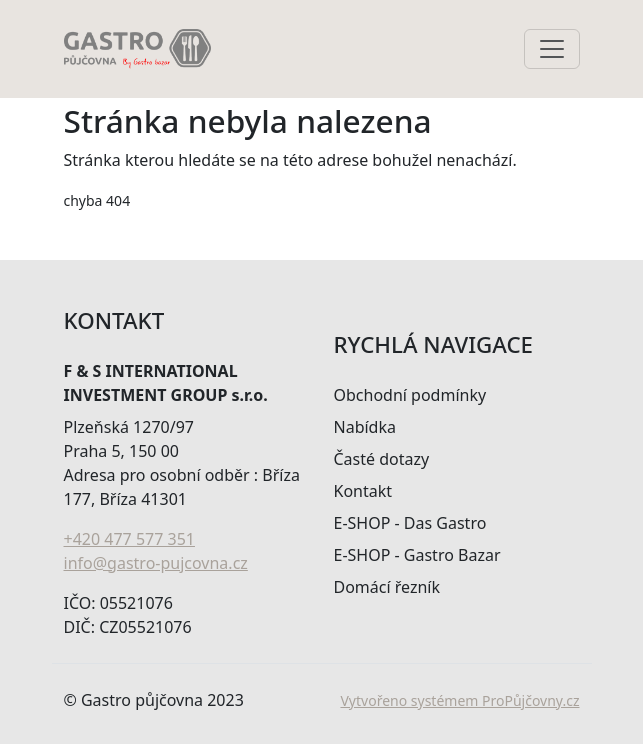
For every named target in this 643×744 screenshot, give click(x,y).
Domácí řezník (387, 587)
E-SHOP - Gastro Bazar (417, 555)
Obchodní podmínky (410, 395)
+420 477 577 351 (129, 539)
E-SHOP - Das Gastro (410, 523)
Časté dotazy (382, 459)
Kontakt (363, 491)
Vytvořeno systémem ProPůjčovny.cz (459, 700)
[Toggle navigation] (552, 49)
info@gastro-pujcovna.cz (156, 563)
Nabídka (365, 427)
